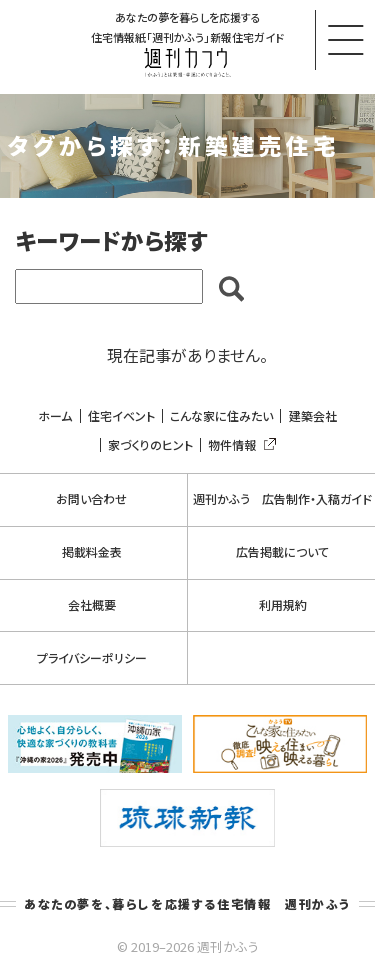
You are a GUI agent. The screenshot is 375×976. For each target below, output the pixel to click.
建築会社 (313, 416)
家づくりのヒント (150, 445)
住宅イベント (121, 416)
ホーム (55, 416)
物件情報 (238, 445)
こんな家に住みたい (221, 416)
